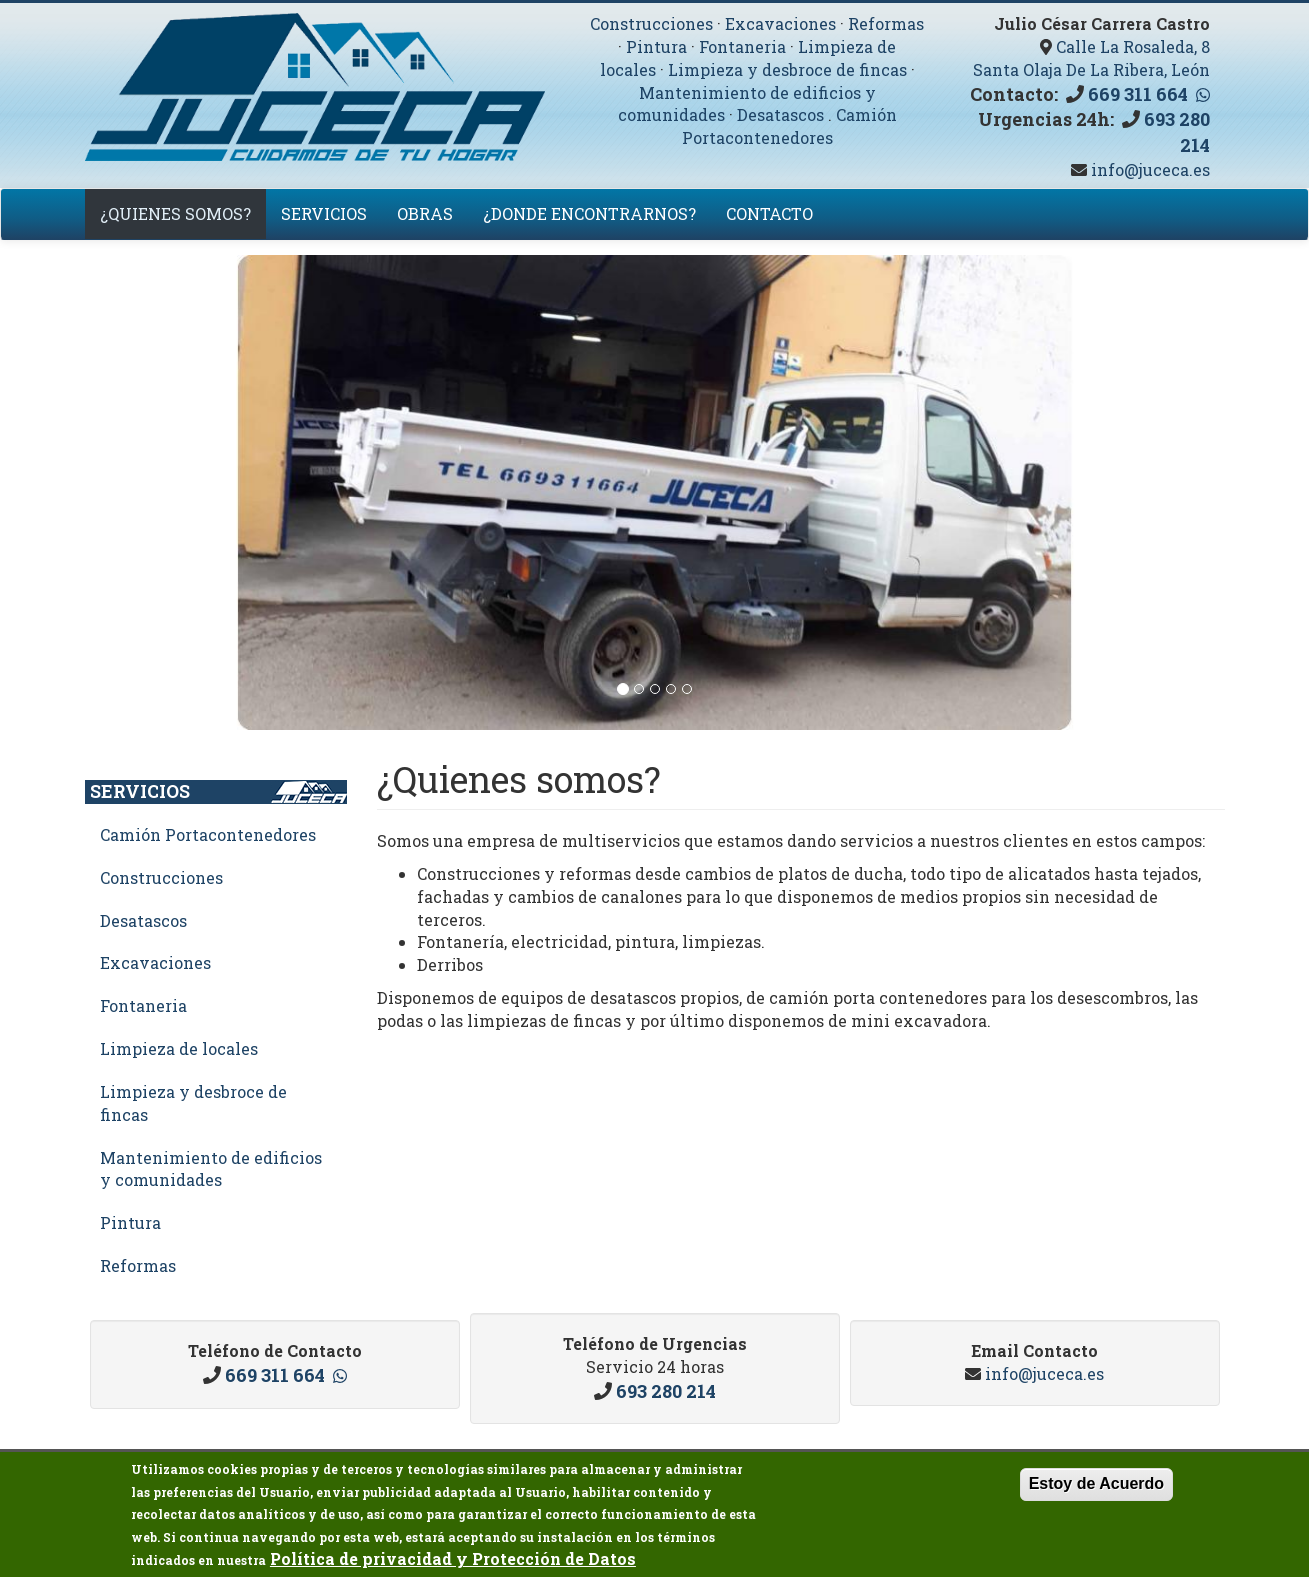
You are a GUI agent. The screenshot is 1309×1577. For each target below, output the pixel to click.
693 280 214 (666, 1391)
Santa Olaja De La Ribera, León (1091, 69)
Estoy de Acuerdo (1096, 1487)
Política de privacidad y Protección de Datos (453, 1562)
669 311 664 (1138, 94)
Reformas (886, 23)
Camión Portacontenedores (789, 126)
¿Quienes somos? (175, 213)
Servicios (324, 213)
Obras (425, 213)
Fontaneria (742, 46)
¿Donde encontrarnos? (589, 213)
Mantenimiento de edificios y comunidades (211, 1169)
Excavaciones (780, 23)
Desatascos (780, 114)
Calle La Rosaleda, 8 (1133, 46)
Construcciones (651, 23)
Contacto (769, 213)
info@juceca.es (1148, 169)
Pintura (656, 46)
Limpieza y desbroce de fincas (787, 69)
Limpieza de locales (179, 1048)
